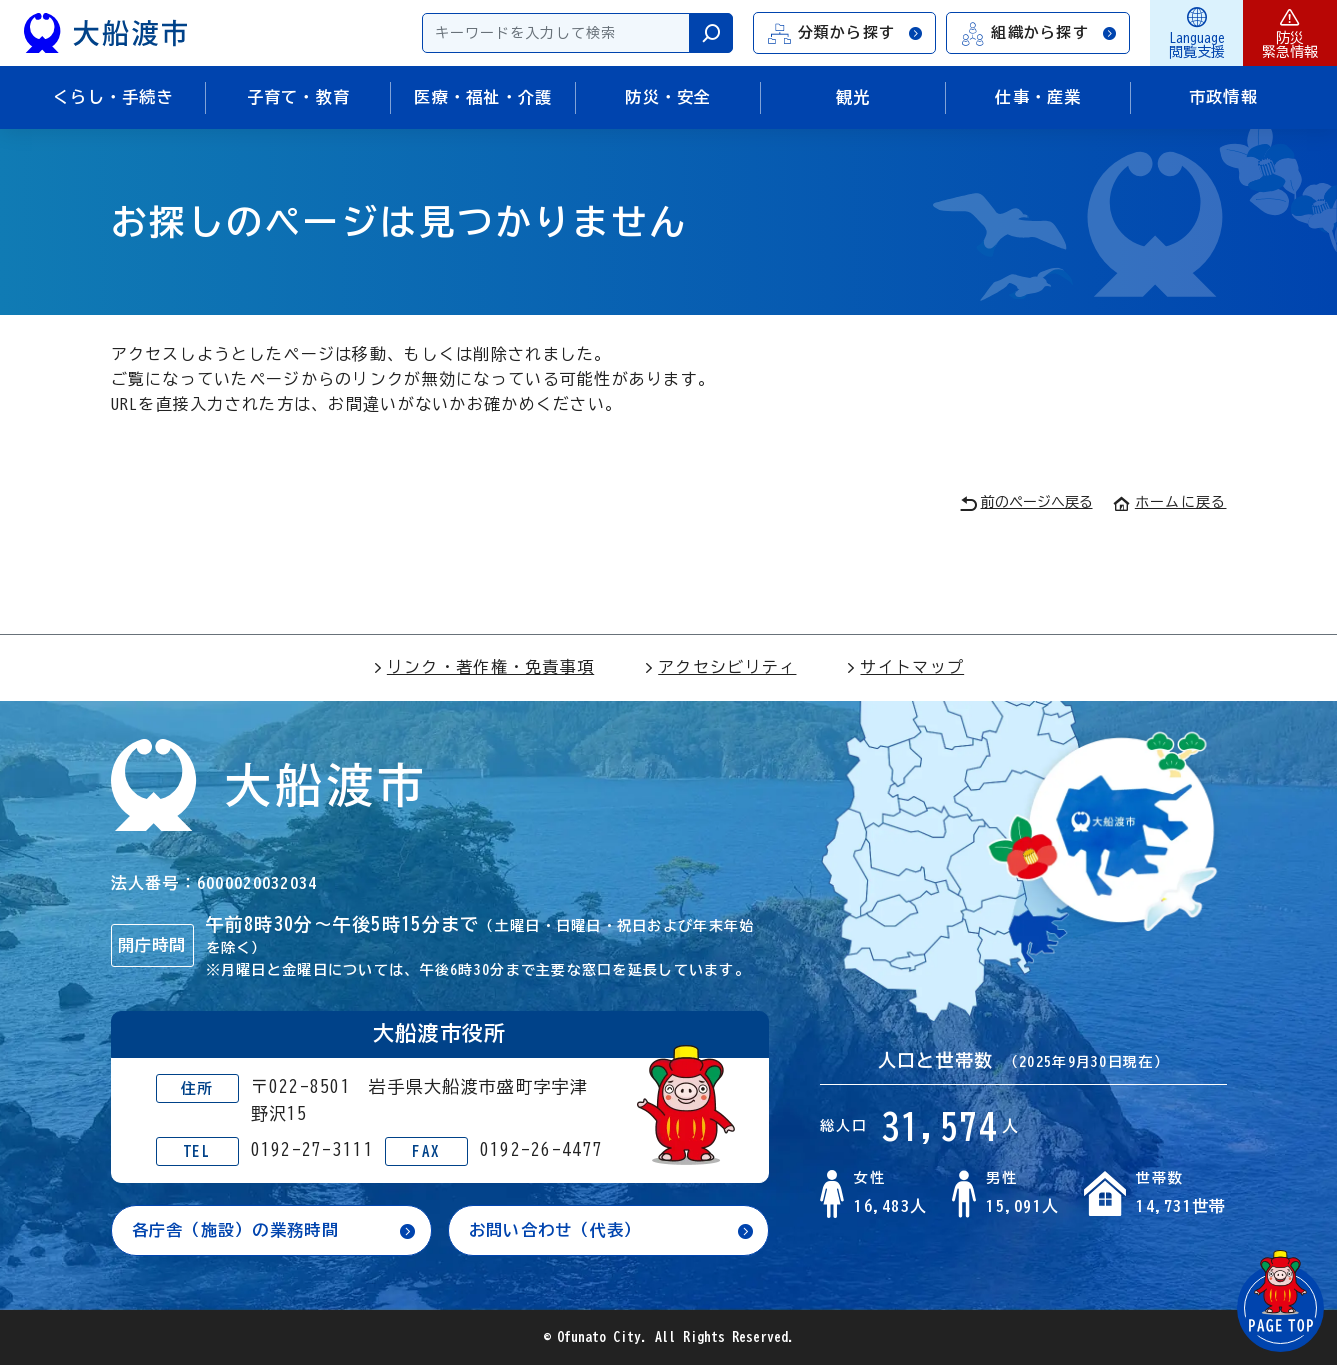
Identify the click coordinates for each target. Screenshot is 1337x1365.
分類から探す (846, 33)
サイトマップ (905, 667)
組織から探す (1039, 33)
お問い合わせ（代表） (555, 1230)
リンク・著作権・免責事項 (483, 667)
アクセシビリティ (720, 667)
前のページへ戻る (1026, 503)
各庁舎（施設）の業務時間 (235, 1230)
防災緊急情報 (1290, 33)
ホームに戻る (1170, 502)
